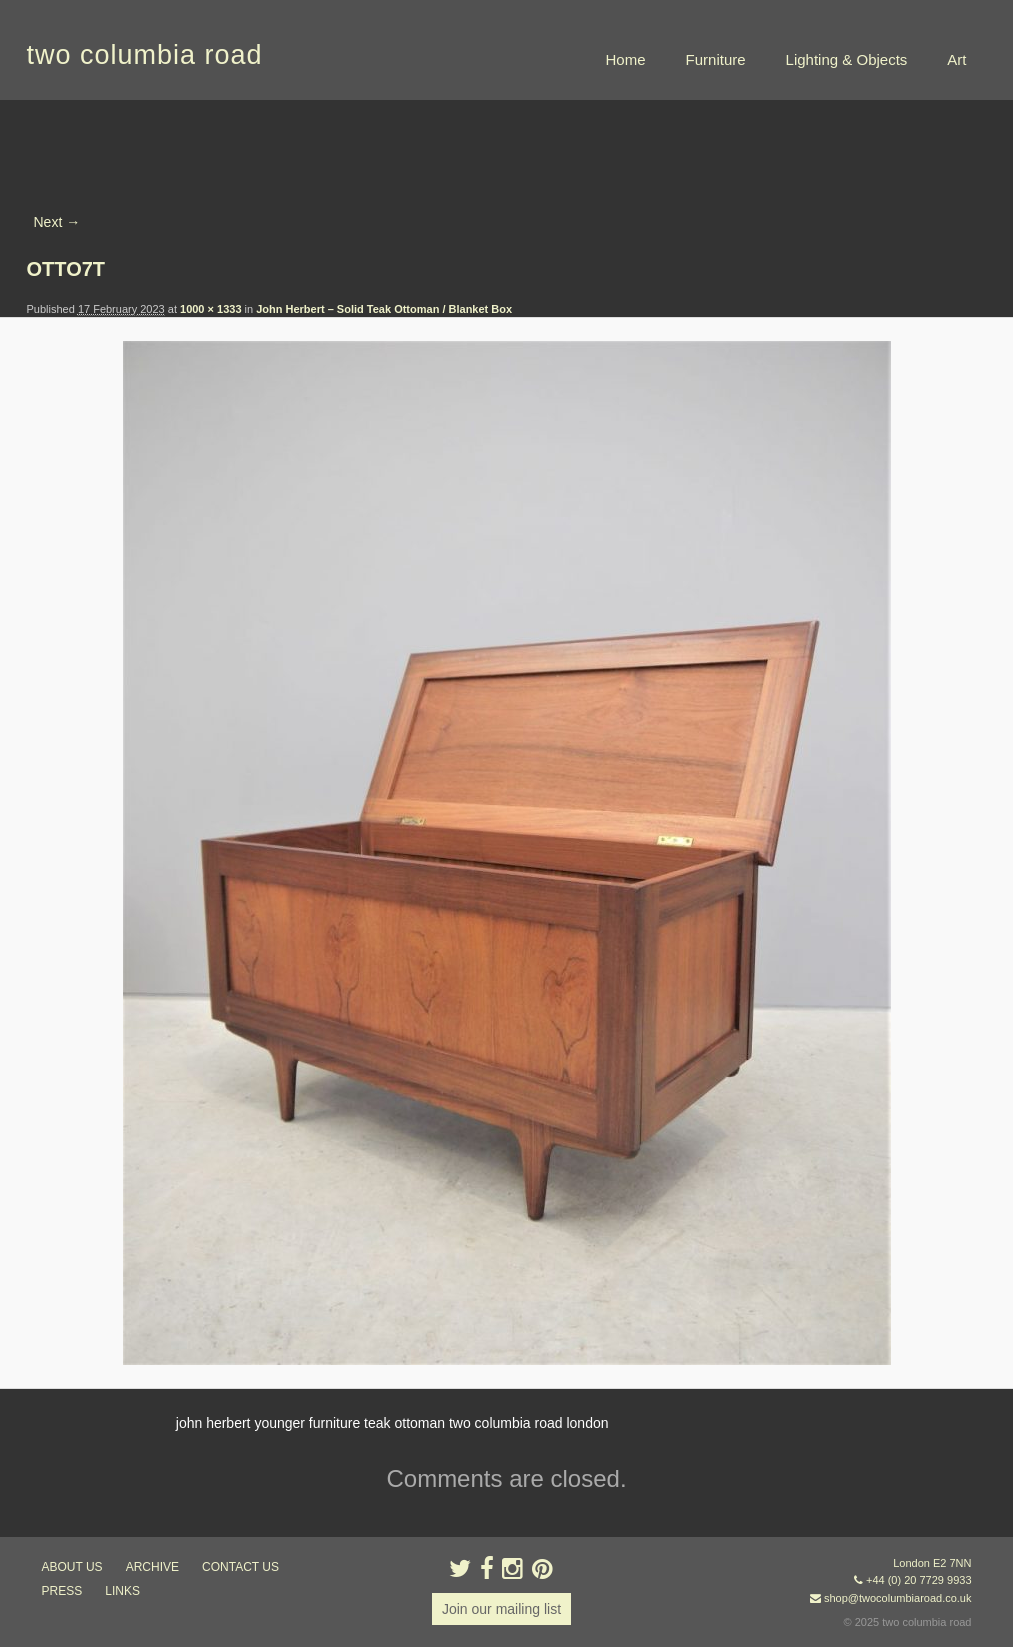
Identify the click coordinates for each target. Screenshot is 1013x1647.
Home (626, 59)
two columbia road (145, 55)
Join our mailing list (501, 1609)
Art (956, 59)
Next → (57, 222)
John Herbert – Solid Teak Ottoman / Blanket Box (384, 309)
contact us (240, 1567)
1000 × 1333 (210, 309)
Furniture (716, 59)
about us (72, 1567)
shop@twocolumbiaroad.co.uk (898, 1598)
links (122, 1591)
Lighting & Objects (847, 59)
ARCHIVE (152, 1567)
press (62, 1591)
